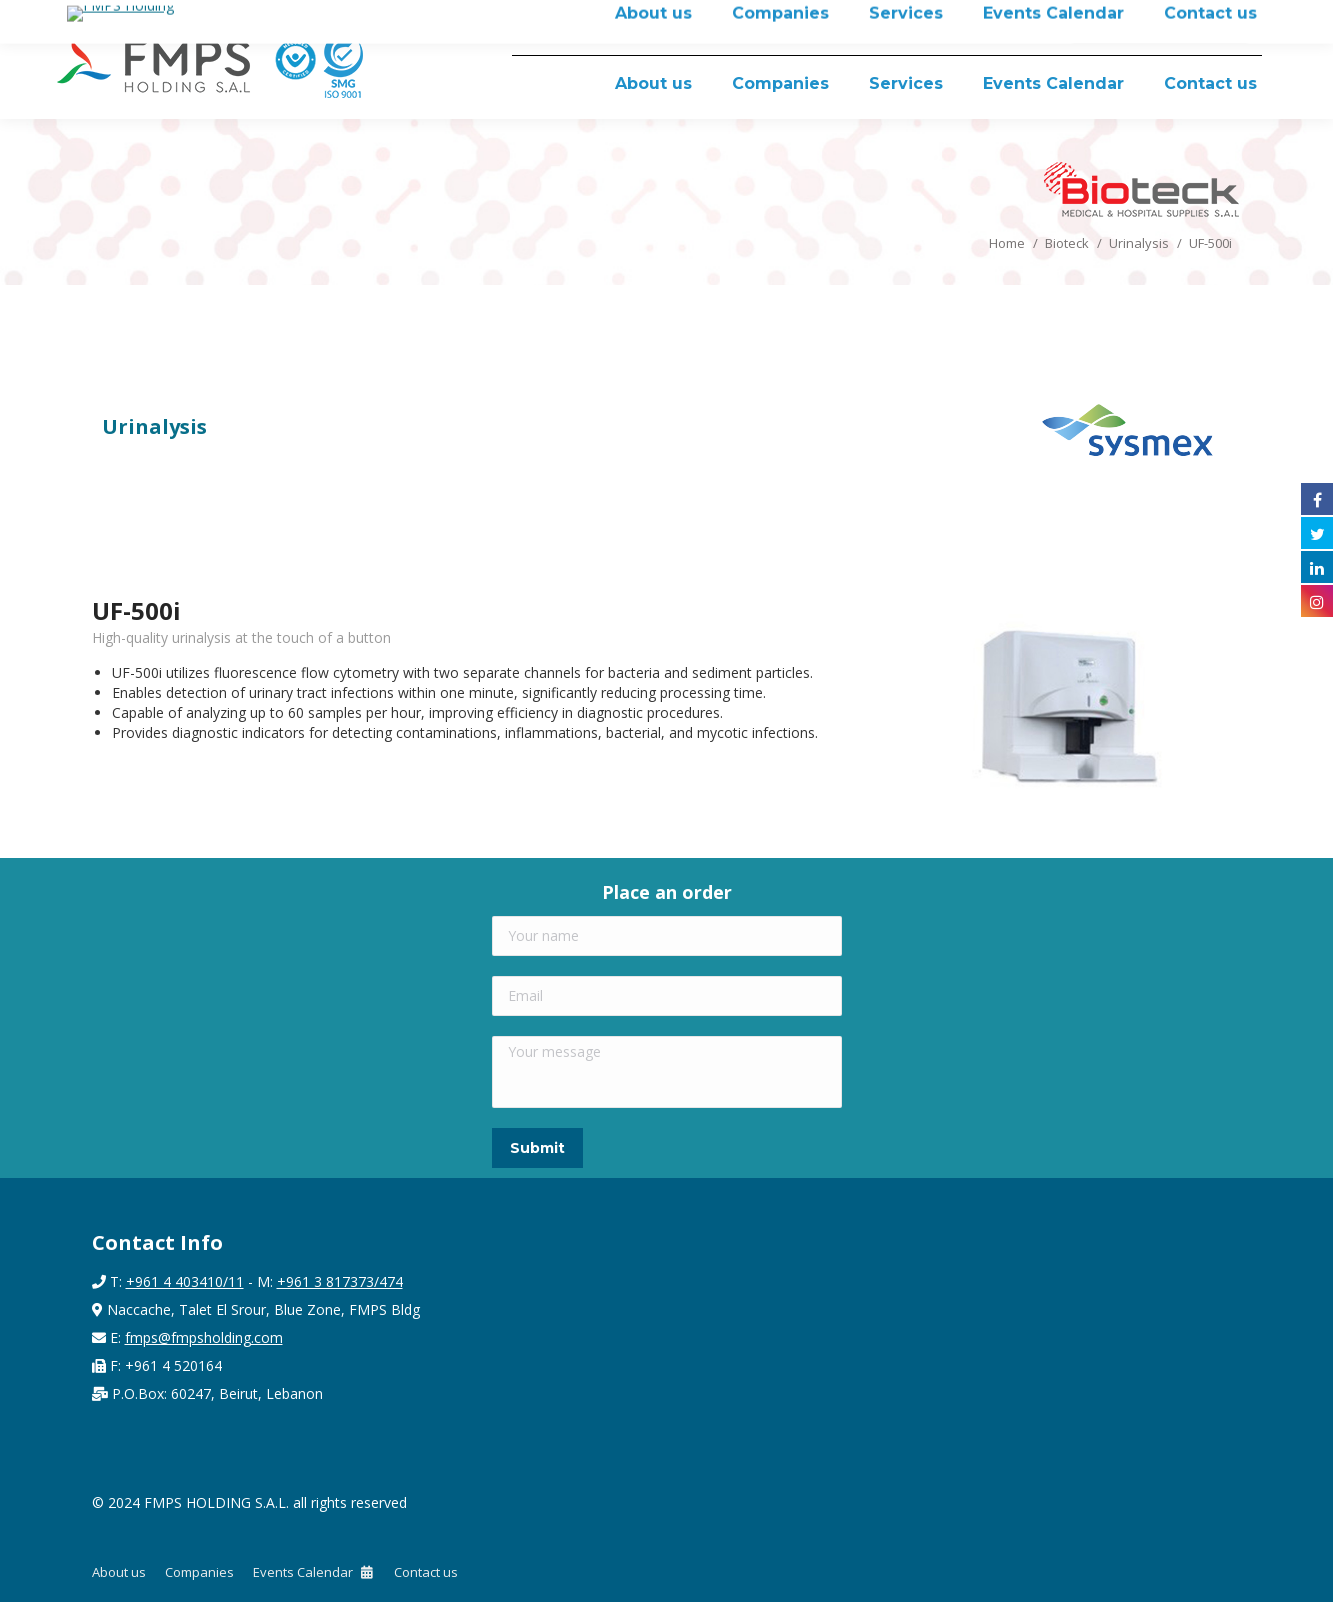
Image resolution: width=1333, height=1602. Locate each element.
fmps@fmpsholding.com (204, 1337)
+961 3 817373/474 (340, 1281)
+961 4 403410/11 (185, 1281)
